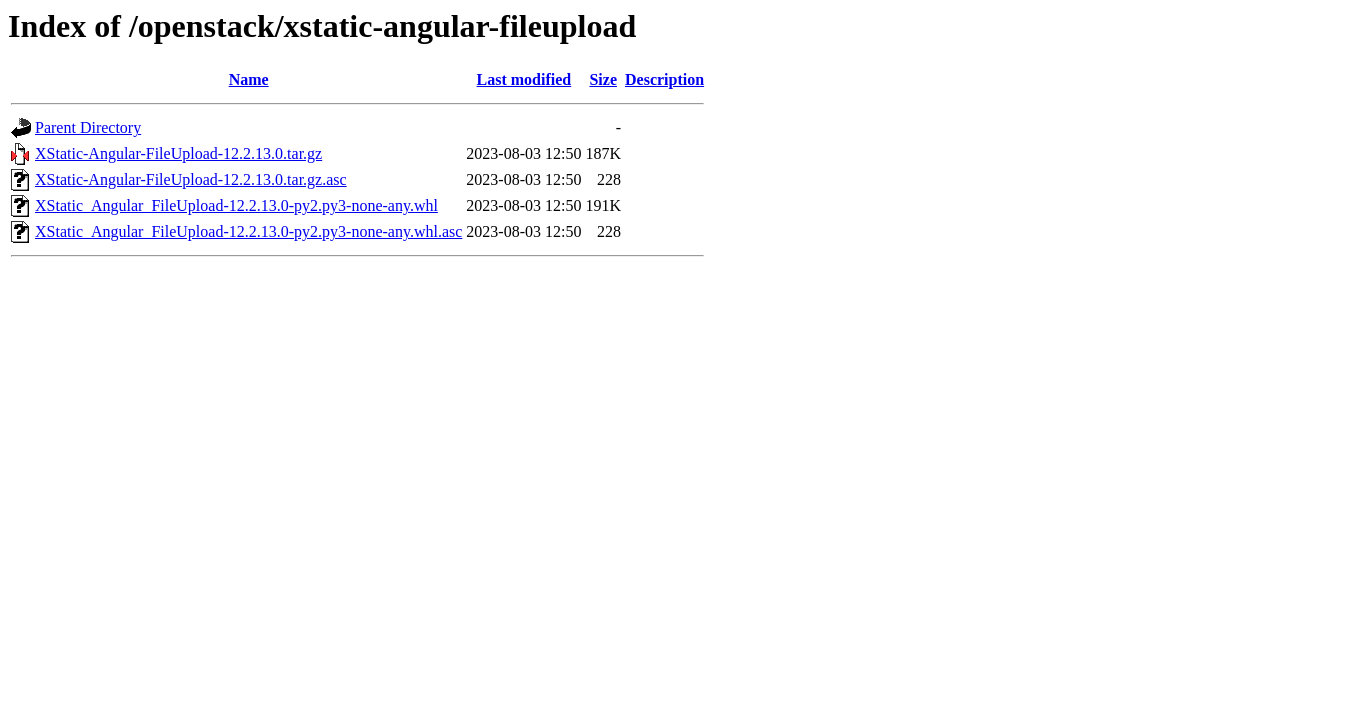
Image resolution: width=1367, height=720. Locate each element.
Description (664, 79)
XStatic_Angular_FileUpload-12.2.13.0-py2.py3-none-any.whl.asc (248, 231)
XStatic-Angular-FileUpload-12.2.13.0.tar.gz (178, 153)
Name (249, 79)
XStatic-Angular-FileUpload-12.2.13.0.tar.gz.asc (191, 179)
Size (603, 79)
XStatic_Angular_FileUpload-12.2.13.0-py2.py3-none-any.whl (236, 205)
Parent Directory (88, 127)
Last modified (524, 79)
